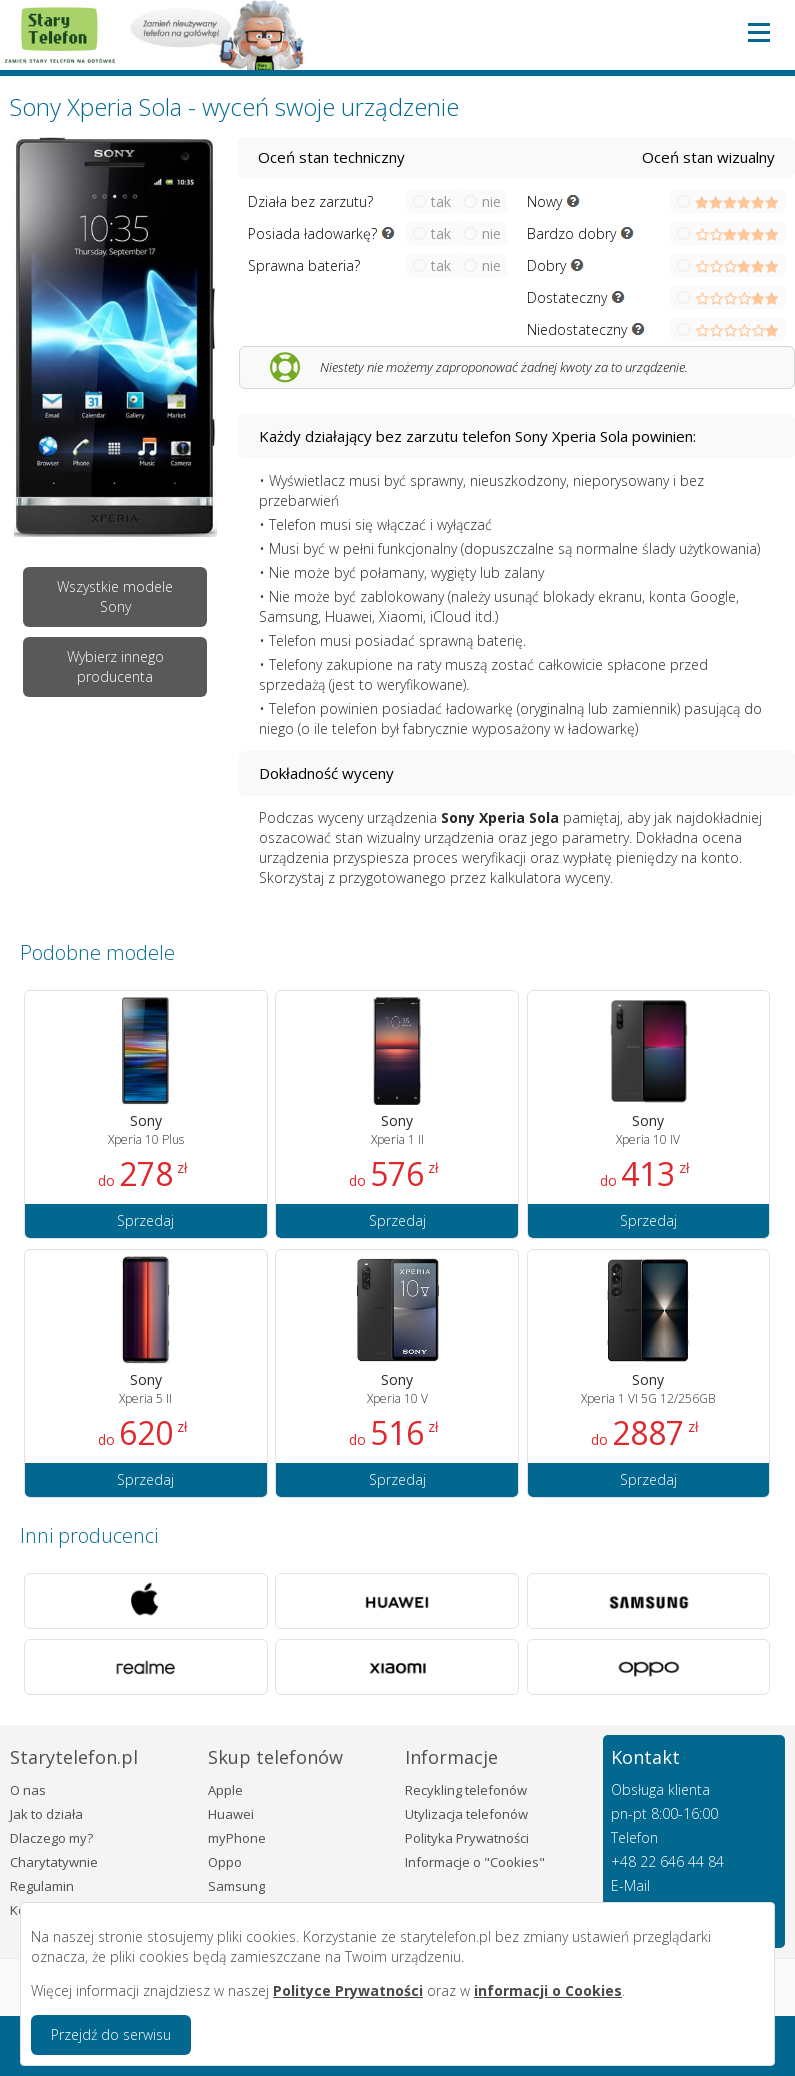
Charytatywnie (54, 1862)
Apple (225, 1790)
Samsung (236, 1886)
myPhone (237, 1838)
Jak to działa (46, 1814)
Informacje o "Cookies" (475, 1862)
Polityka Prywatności (467, 1838)
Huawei (231, 1814)
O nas (28, 1790)
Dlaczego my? (51, 1838)
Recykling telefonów (466, 1790)
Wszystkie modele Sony (115, 596)
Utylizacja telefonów (466, 1814)
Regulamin (42, 1886)
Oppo (225, 1862)
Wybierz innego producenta (115, 666)
